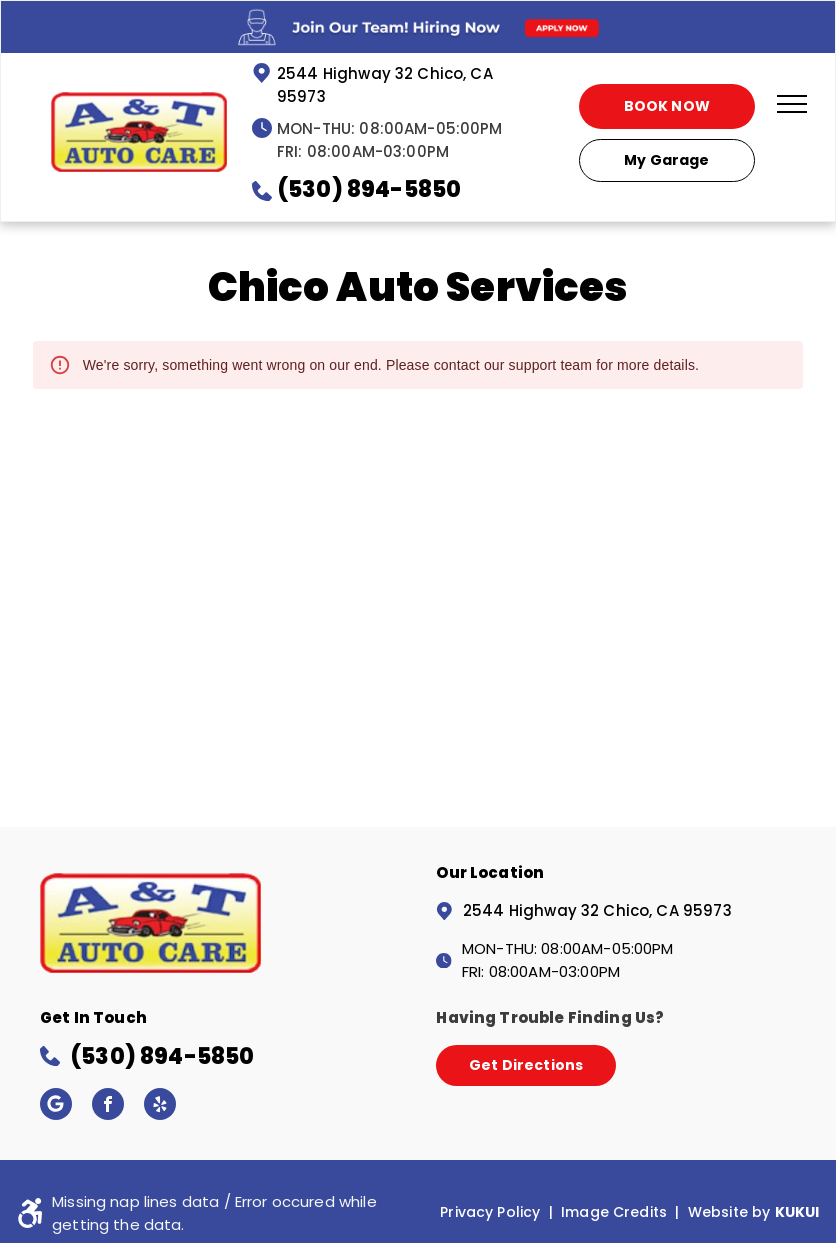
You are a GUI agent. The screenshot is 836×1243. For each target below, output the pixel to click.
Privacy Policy (490, 1212)
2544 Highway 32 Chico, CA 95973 (597, 910)
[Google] (56, 1106)
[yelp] (160, 1106)
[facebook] (108, 1106)
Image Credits (614, 1212)
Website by (729, 1212)
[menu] (792, 104)
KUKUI (797, 1212)
